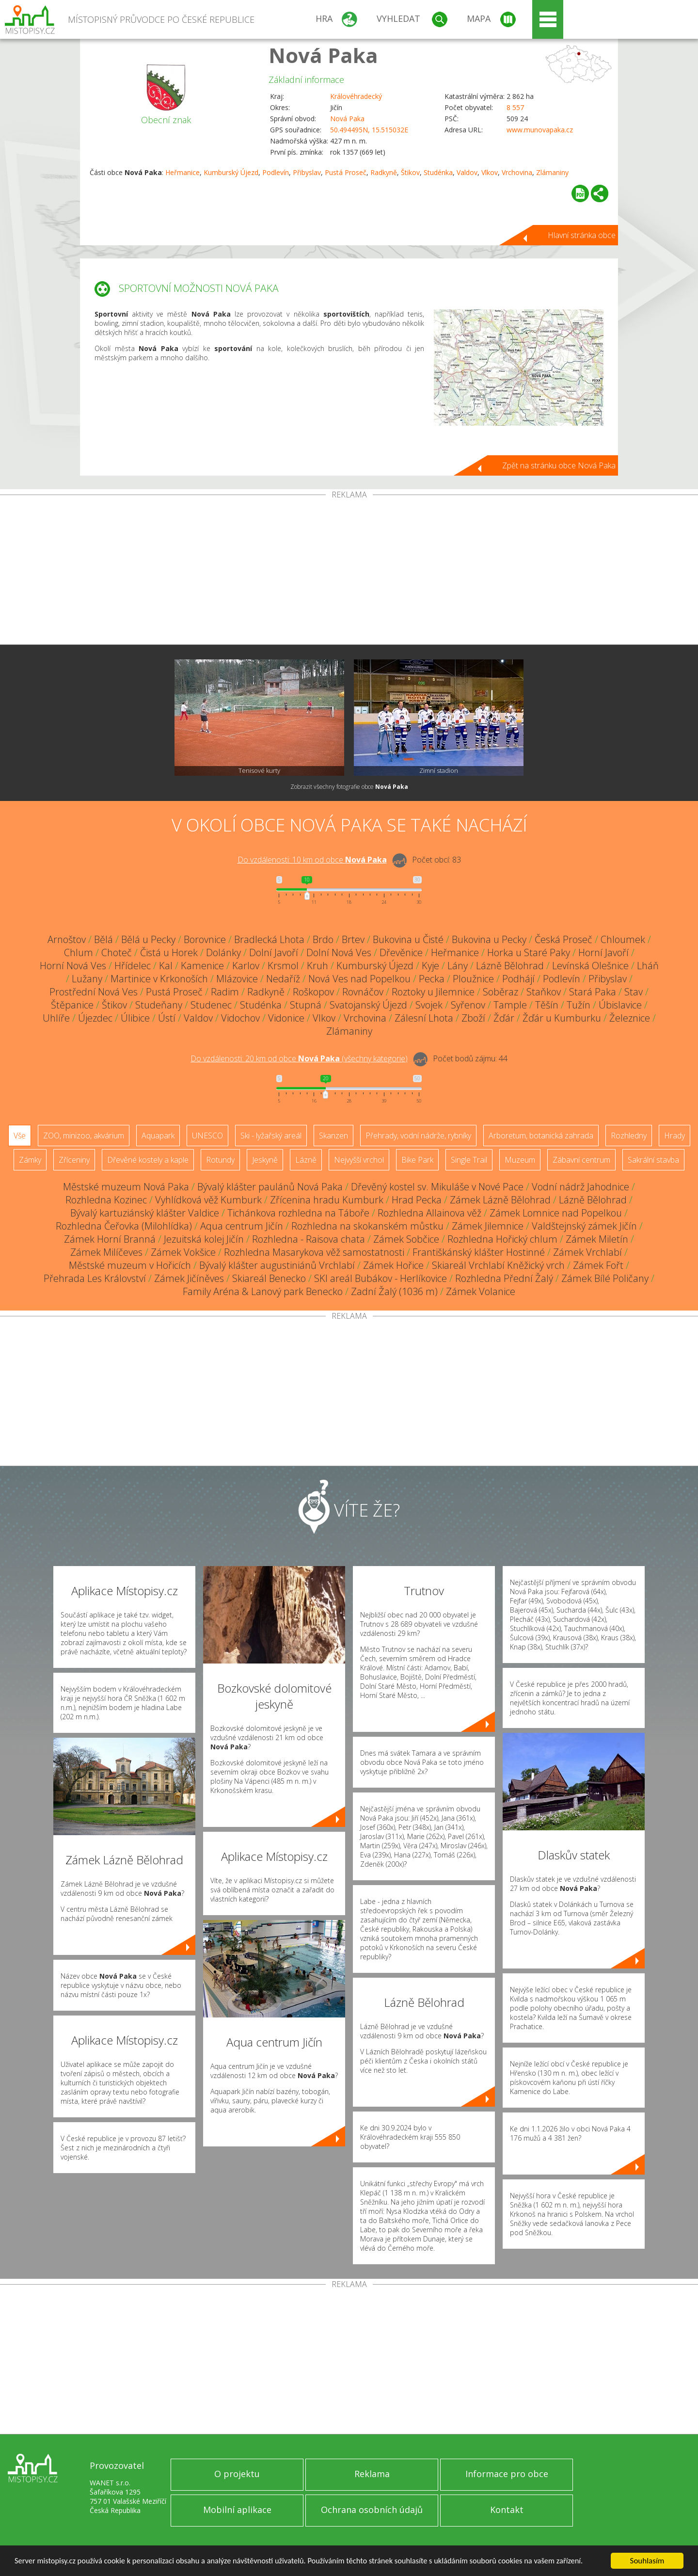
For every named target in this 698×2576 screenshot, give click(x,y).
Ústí (166, 1017)
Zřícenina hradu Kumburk (326, 1199)
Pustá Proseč (345, 172)
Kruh (317, 965)
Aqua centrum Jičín (241, 1225)
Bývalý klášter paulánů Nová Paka (270, 1186)
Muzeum (520, 1159)
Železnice (629, 1017)
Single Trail (469, 1159)
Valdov (467, 172)
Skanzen (333, 1135)
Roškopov (313, 991)
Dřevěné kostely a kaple (148, 1159)
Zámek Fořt (598, 1265)
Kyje (430, 965)
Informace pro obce (506, 2474)
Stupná (305, 1004)
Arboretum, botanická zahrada (541, 1135)
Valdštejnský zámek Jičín (584, 1225)
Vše (20, 1135)
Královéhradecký (356, 96)
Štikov (410, 172)
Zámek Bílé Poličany (605, 1278)
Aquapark (158, 1135)
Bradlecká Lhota (269, 939)
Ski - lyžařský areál (270, 1135)
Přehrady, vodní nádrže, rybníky (418, 1135)
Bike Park (417, 1159)
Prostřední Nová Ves (93, 991)
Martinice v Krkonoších (159, 978)
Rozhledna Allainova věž (429, 1212)
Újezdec (95, 1017)
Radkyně (383, 172)
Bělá (103, 939)
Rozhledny (629, 1135)
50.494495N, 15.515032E (369, 129)
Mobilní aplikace (237, 2509)
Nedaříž (283, 978)
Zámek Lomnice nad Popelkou (556, 1212)
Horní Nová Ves (73, 965)
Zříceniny (74, 1159)
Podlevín (275, 172)
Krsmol (283, 965)
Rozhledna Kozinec (106, 1199)
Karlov (245, 965)
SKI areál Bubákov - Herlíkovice (380, 1278)
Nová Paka (323, 55)
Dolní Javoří (273, 952)
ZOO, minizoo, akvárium (83, 1135)
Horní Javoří (603, 952)
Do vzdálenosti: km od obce (312, 859)
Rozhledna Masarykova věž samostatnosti (314, 1252)
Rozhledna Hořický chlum (502, 1239)
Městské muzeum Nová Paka (126, 1186)
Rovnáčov (362, 991)
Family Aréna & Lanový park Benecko (263, 1291)
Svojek (429, 1004)
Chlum (78, 952)
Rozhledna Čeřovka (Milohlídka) (124, 1225)
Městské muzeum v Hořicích (130, 1265)
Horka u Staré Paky (528, 952)
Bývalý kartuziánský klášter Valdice (144, 1212)
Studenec (211, 1004)
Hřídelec (132, 965)
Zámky (30, 1159)
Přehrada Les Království (95, 1278)
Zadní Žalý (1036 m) (394, 1291)
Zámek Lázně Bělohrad (500, 1199)
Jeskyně (265, 1159)
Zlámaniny (552, 172)
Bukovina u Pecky (489, 939)
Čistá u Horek (169, 952)
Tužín (578, 1004)
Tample (510, 1004)
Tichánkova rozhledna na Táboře (298, 1212)
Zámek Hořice (393, 1265)
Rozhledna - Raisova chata (308, 1239)
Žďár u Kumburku (562, 1017)
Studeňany (158, 1004)
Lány (457, 965)
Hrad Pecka (417, 1199)
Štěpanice (72, 1004)
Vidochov (240, 1017)
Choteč (116, 952)
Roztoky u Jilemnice (433, 991)
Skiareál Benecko (269, 1278)
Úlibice (135, 1017)
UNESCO (207, 1135)
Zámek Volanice (480, 1291)
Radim (225, 991)
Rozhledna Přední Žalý (504, 1278)
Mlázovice (237, 978)
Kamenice (202, 965)
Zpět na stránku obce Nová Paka (559, 465)
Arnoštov (67, 939)
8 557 (515, 107)
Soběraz (500, 991)
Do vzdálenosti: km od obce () (299, 1058)
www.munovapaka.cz (540, 129)
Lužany (87, 978)
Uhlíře (56, 1017)
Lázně (306, 1159)
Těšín (546, 1004)
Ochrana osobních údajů (372, 2509)
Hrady (674, 1135)
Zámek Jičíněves (189, 1278)
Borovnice (205, 939)
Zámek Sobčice (406, 1239)
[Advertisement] (349, 572)
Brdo (323, 939)
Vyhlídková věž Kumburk (208, 1199)
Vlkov (489, 172)
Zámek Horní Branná (110, 1239)
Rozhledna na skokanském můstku (367, 1225)
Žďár (503, 1017)
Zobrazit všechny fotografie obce (349, 787)
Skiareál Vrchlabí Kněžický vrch (498, 1265)
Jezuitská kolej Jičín (204, 1239)
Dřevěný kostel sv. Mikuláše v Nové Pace (437, 1186)
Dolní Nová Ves (338, 952)
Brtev (353, 939)
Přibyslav (307, 172)
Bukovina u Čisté (408, 939)
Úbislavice (620, 1004)
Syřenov (468, 1004)
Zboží (473, 1017)
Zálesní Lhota (424, 1017)
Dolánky (223, 952)
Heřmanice (182, 172)
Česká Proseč (563, 939)
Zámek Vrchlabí (587, 1252)
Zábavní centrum (581, 1159)
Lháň (648, 965)
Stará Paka (592, 991)
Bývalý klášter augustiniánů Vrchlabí (277, 1265)
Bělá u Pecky (148, 939)
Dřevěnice (401, 952)
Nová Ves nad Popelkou (359, 978)
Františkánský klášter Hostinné (478, 1252)
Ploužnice (473, 978)
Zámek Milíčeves (106, 1252)
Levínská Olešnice (590, 965)
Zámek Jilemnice (488, 1225)
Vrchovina (517, 172)
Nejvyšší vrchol (359, 1159)
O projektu (237, 2474)
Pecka (431, 978)
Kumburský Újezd (231, 172)
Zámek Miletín (597, 1239)
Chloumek (623, 939)
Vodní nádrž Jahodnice (580, 1186)
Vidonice (286, 1017)
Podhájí (518, 978)
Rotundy (220, 1159)
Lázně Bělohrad (510, 965)
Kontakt (507, 2509)
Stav (633, 991)
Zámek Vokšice (183, 1252)
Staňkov (543, 991)
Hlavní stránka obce (582, 235)
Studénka (438, 172)
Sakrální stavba (653, 1159)
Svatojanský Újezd (368, 1004)
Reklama (372, 2474)
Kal (166, 965)
